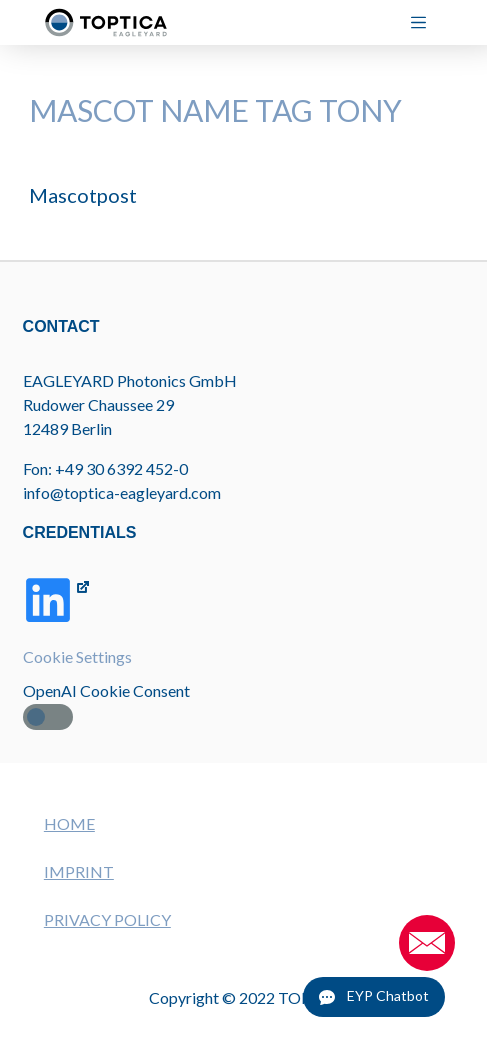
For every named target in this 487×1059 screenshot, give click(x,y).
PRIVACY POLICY (107, 919)
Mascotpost (83, 195)
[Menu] (426, 22)
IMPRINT (79, 871)
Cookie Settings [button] (77, 656)
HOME (69, 823)
